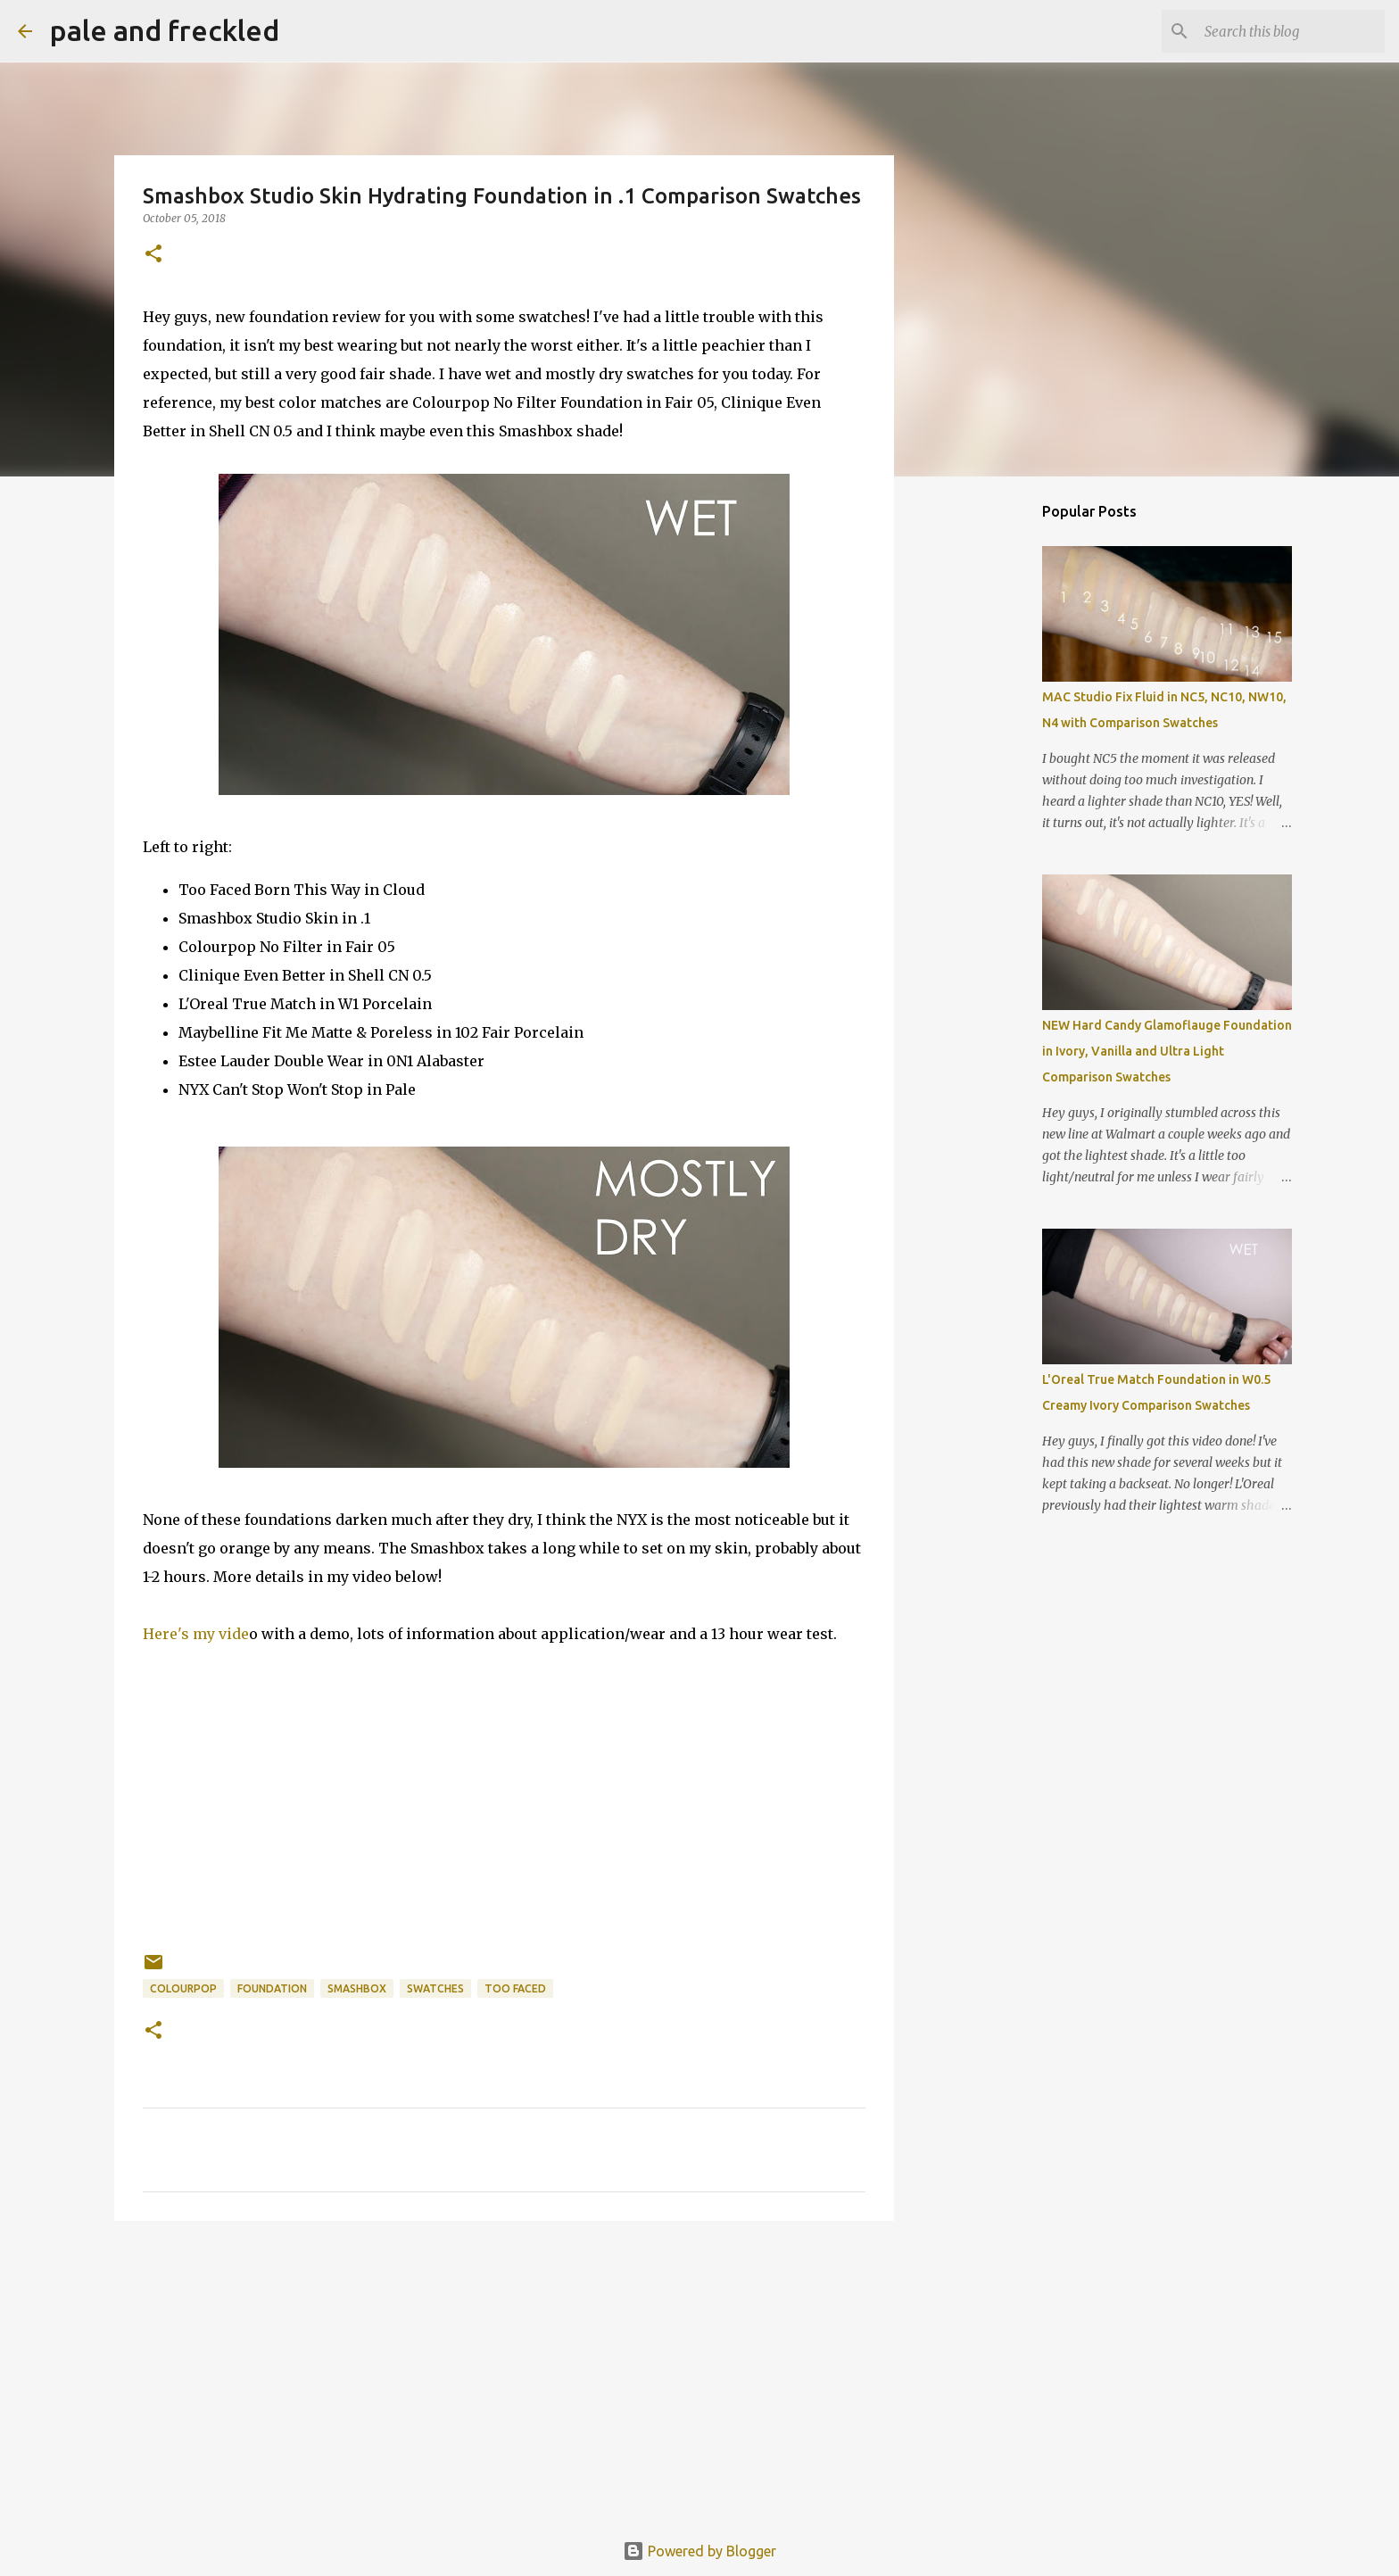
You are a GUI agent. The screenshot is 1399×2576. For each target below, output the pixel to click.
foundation (272, 1988)
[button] (153, 255)
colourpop (183, 1988)
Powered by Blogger (699, 2551)
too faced (515, 1988)
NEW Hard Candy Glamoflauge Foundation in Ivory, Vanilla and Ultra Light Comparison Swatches (1167, 1051)
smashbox (356, 1988)
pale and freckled (164, 30)
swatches (435, 1988)
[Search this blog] (1291, 31)
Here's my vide (196, 1634)
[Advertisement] (504, 2372)
